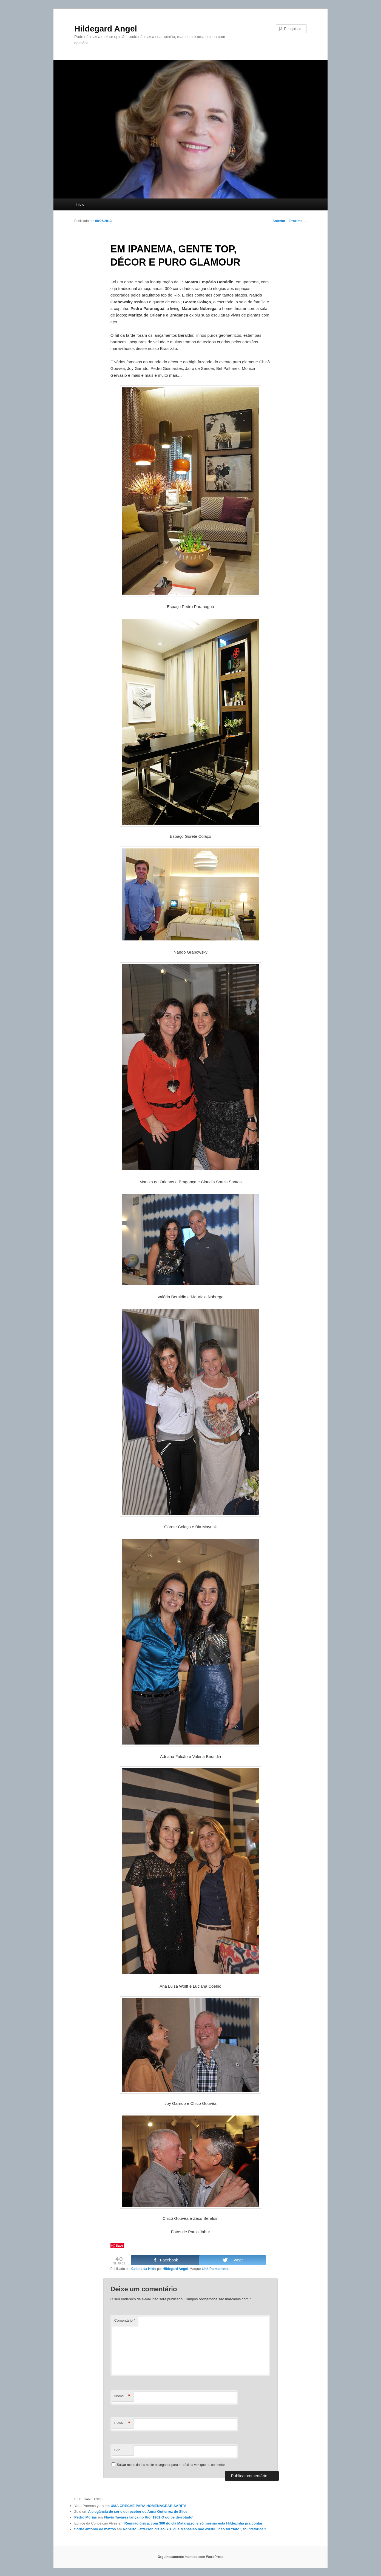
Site (117, 2450)
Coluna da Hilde (143, 2269)
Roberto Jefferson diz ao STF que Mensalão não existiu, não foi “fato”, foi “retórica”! (194, 2529)
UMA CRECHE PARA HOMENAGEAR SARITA (149, 2506)
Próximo (298, 221)
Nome (122, 2396)
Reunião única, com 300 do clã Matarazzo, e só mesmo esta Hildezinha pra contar (193, 2523)
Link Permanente (215, 2269)
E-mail (122, 2423)
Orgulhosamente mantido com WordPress (190, 2557)
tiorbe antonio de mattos (95, 2529)
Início (80, 204)
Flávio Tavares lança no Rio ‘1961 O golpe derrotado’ (148, 2517)
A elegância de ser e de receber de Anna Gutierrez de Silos (137, 2511)
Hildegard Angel (105, 28)
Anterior (276, 221)
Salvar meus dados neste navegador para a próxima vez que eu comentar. (171, 2465)
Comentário (124, 2320)
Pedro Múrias (85, 2517)
